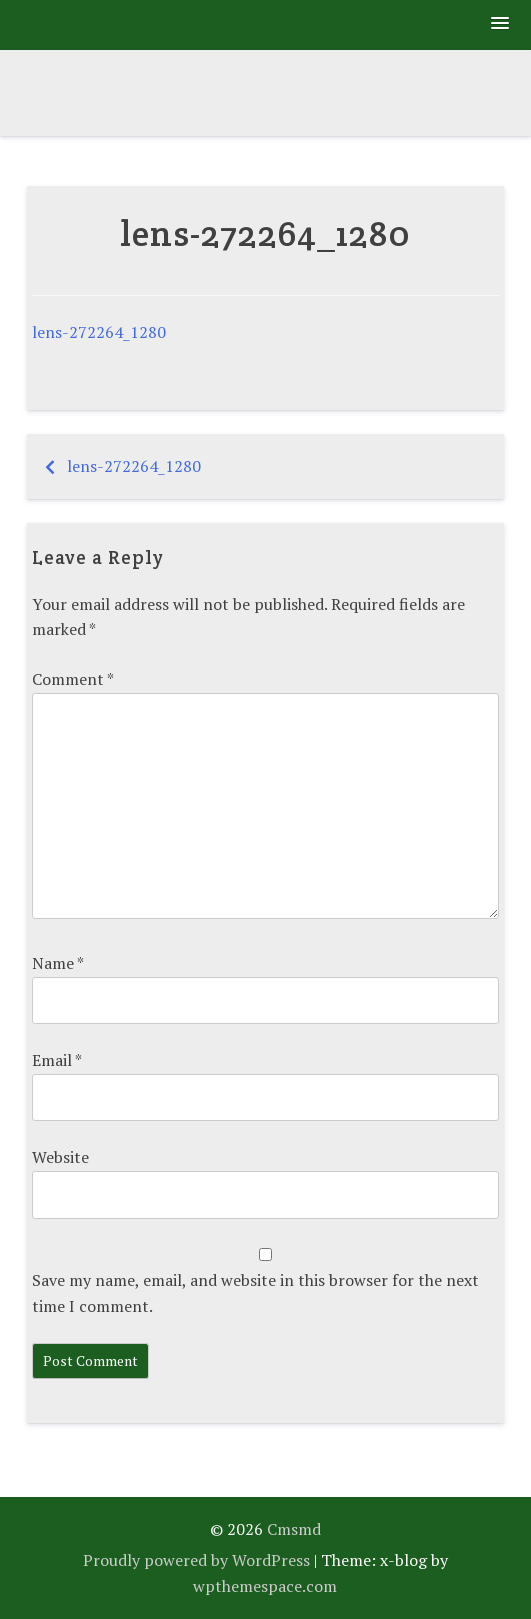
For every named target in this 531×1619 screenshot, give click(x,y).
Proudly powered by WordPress (196, 1560)
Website (60, 1157)
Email (56, 1060)
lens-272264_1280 (99, 332)
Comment (72, 679)
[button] (501, 24)
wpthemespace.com (265, 1586)
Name (57, 963)
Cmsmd (294, 1529)
